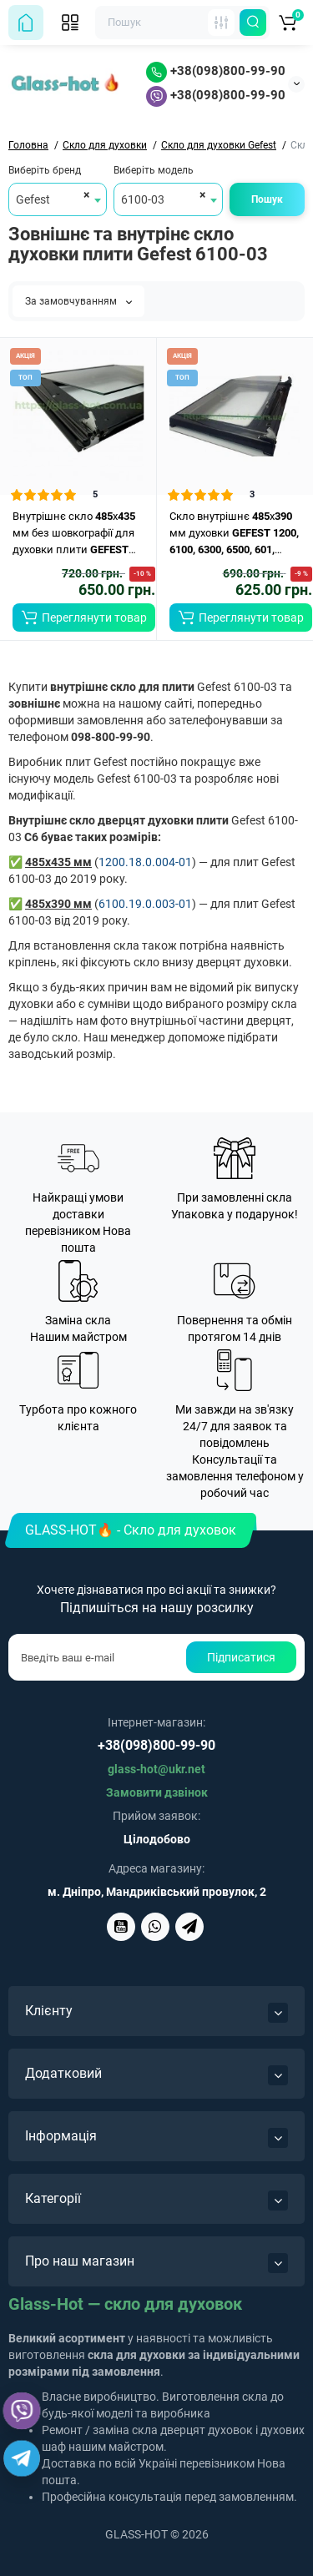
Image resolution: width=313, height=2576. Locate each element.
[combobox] (57, 199)
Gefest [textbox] (33, 199)
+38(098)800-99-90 (215, 70)
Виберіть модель (154, 170)
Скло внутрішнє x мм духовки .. (234, 534)
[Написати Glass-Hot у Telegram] (189, 1927)
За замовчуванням (78, 301)
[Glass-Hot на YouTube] (121, 1927)
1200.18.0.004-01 (145, 862)
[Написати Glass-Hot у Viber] (155, 1927)
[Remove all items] (83, 194)
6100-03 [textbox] (142, 199)
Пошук (267, 199)
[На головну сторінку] (25, 22)
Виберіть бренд (44, 170)
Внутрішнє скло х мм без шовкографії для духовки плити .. (74, 534)
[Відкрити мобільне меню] (70, 22)
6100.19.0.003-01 (145, 903)
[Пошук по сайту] (253, 22)
